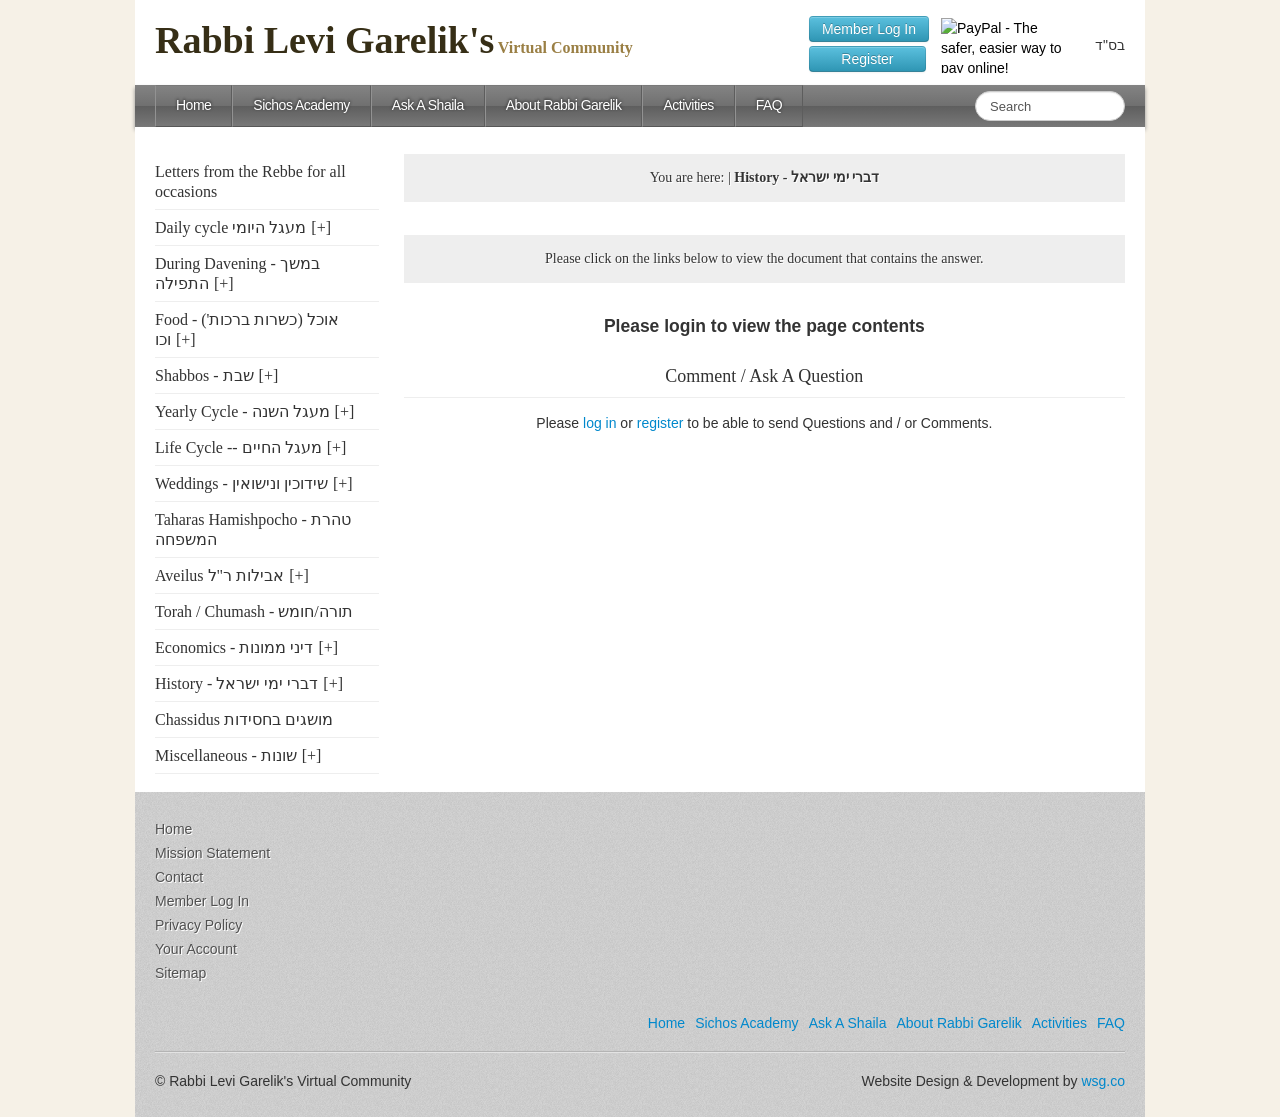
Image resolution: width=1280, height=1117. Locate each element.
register (660, 423)
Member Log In (869, 29)
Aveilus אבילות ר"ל (219, 575)
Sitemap (180, 973)
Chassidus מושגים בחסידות (244, 719)
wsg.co (1103, 1081)
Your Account (196, 949)
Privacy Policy (198, 925)
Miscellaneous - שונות (226, 755)
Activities (688, 105)
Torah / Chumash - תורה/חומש (254, 611)
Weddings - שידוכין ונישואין (241, 483)
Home (193, 105)
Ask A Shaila (428, 105)
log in (599, 423)
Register (867, 59)
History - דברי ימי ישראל (236, 683)
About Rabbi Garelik (564, 105)
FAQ (769, 105)
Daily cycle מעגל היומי (230, 227)
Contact (179, 877)
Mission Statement (212, 853)
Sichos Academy (301, 105)
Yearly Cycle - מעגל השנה (242, 411)
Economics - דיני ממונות (234, 647)
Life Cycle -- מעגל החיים (238, 447)
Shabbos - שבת (204, 375)
